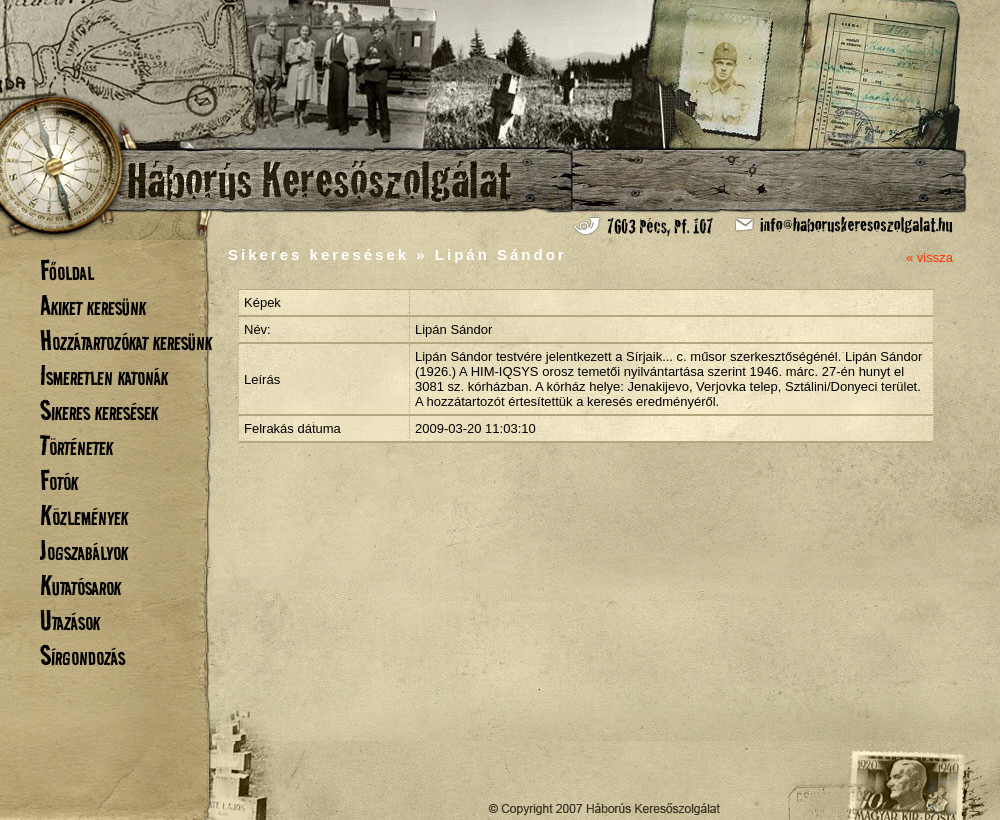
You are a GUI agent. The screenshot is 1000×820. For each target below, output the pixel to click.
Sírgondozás (82, 655)
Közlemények (84, 515)
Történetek (76, 445)
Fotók (59, 480)
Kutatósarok (80, 585)
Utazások (70, 620)
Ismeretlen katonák (104, 375)
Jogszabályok (84, 550)
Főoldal (67, 270)
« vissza (929, 257)
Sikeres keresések (99, 410)
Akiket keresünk (93, 305)
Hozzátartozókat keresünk (126, 340)
